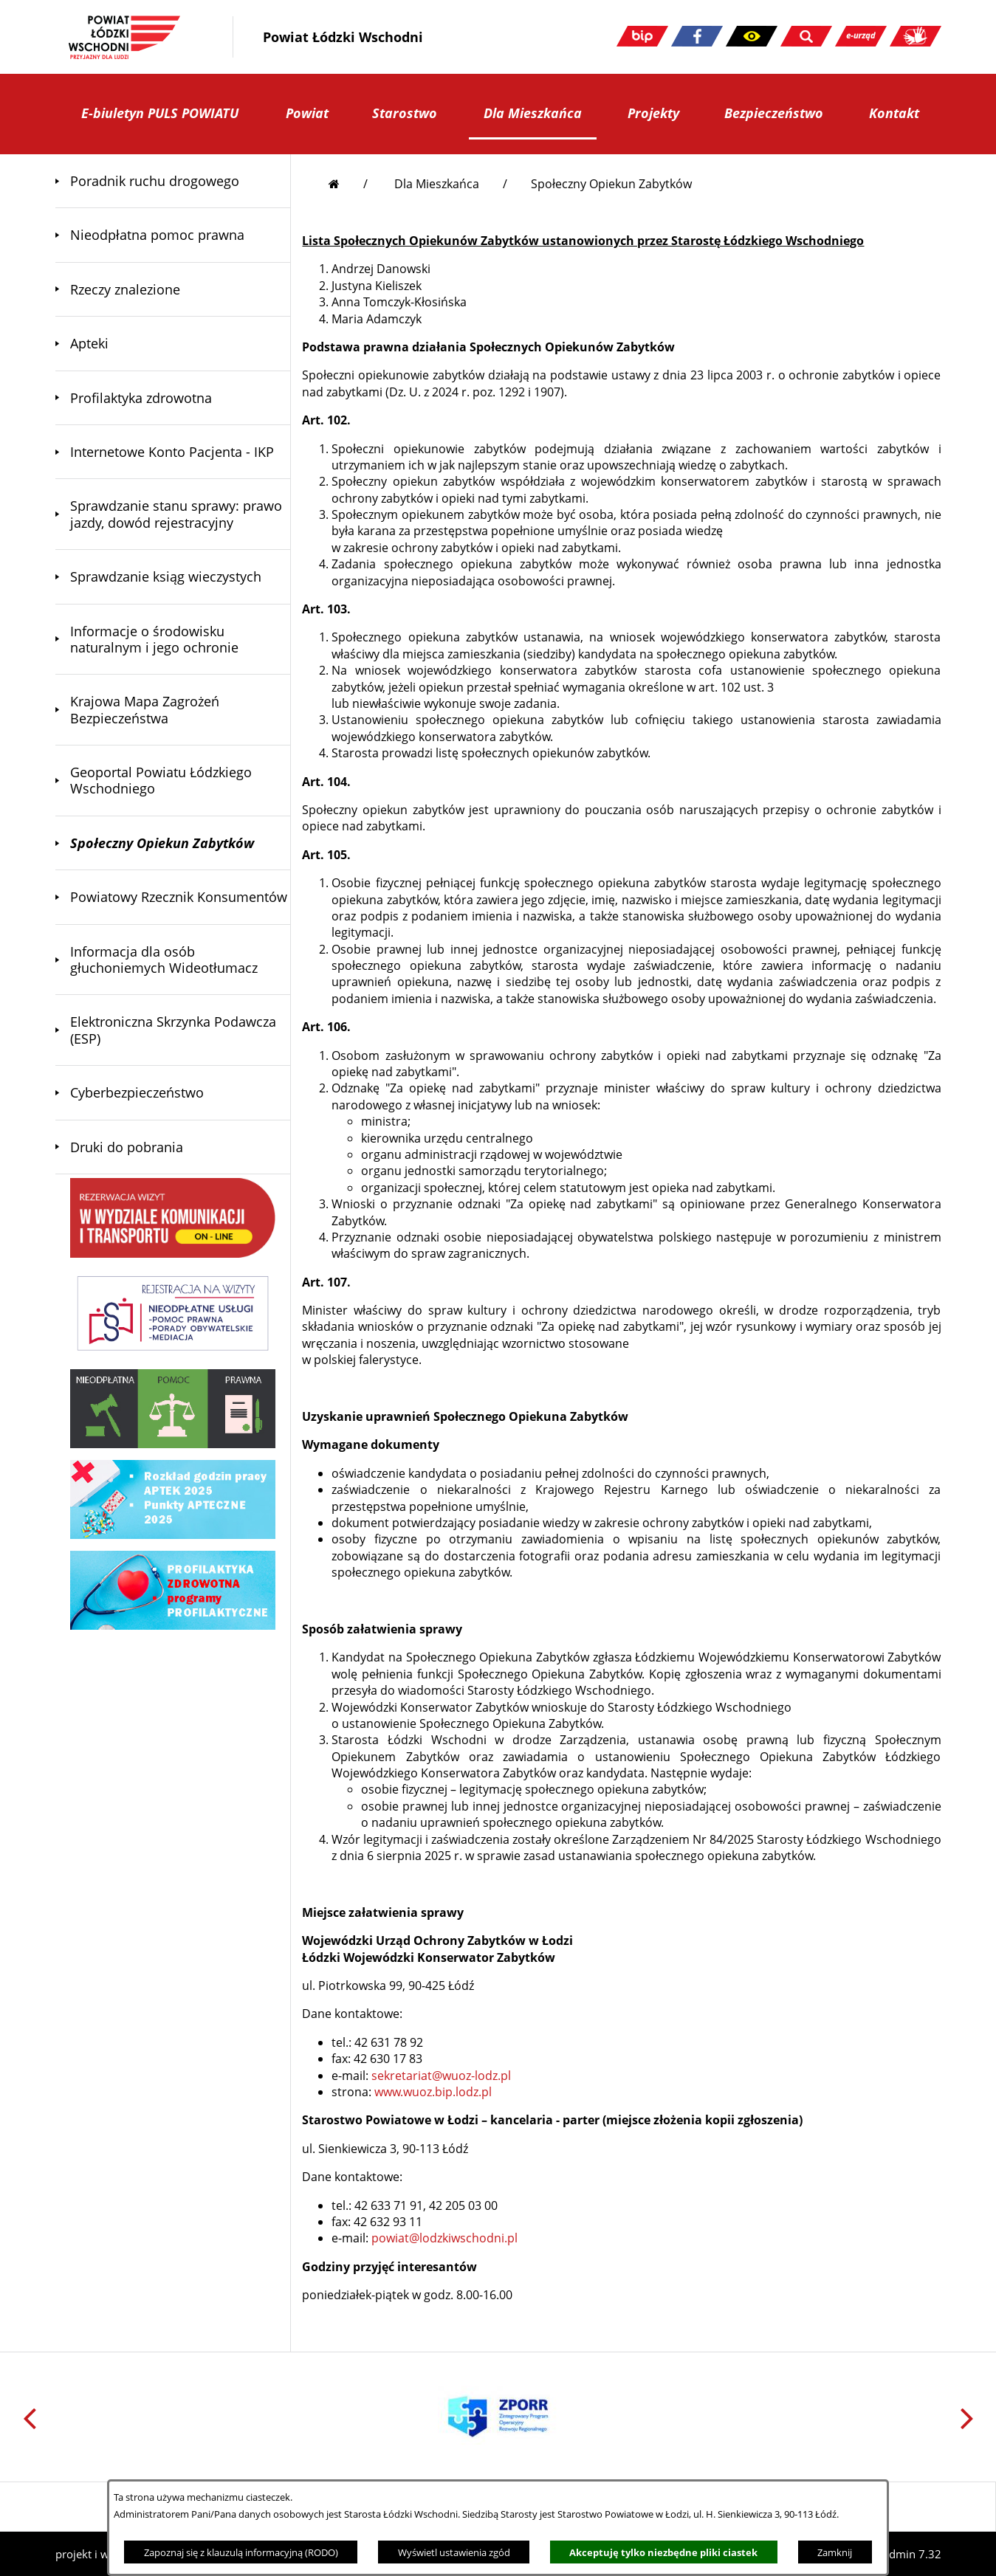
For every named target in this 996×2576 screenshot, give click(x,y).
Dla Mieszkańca (436, 184)
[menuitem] (173, 180)
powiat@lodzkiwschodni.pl (444, 2238)
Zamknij (834, 2552)
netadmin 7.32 (904, 2553)
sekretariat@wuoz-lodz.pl (441, 2075)
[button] (751, 36)
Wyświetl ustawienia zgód (454, 2552)
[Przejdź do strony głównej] (348, 184)
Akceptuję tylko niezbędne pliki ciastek (663, 2552)
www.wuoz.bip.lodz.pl (433, 2092)
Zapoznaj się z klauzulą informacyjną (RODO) (241, 2552)
